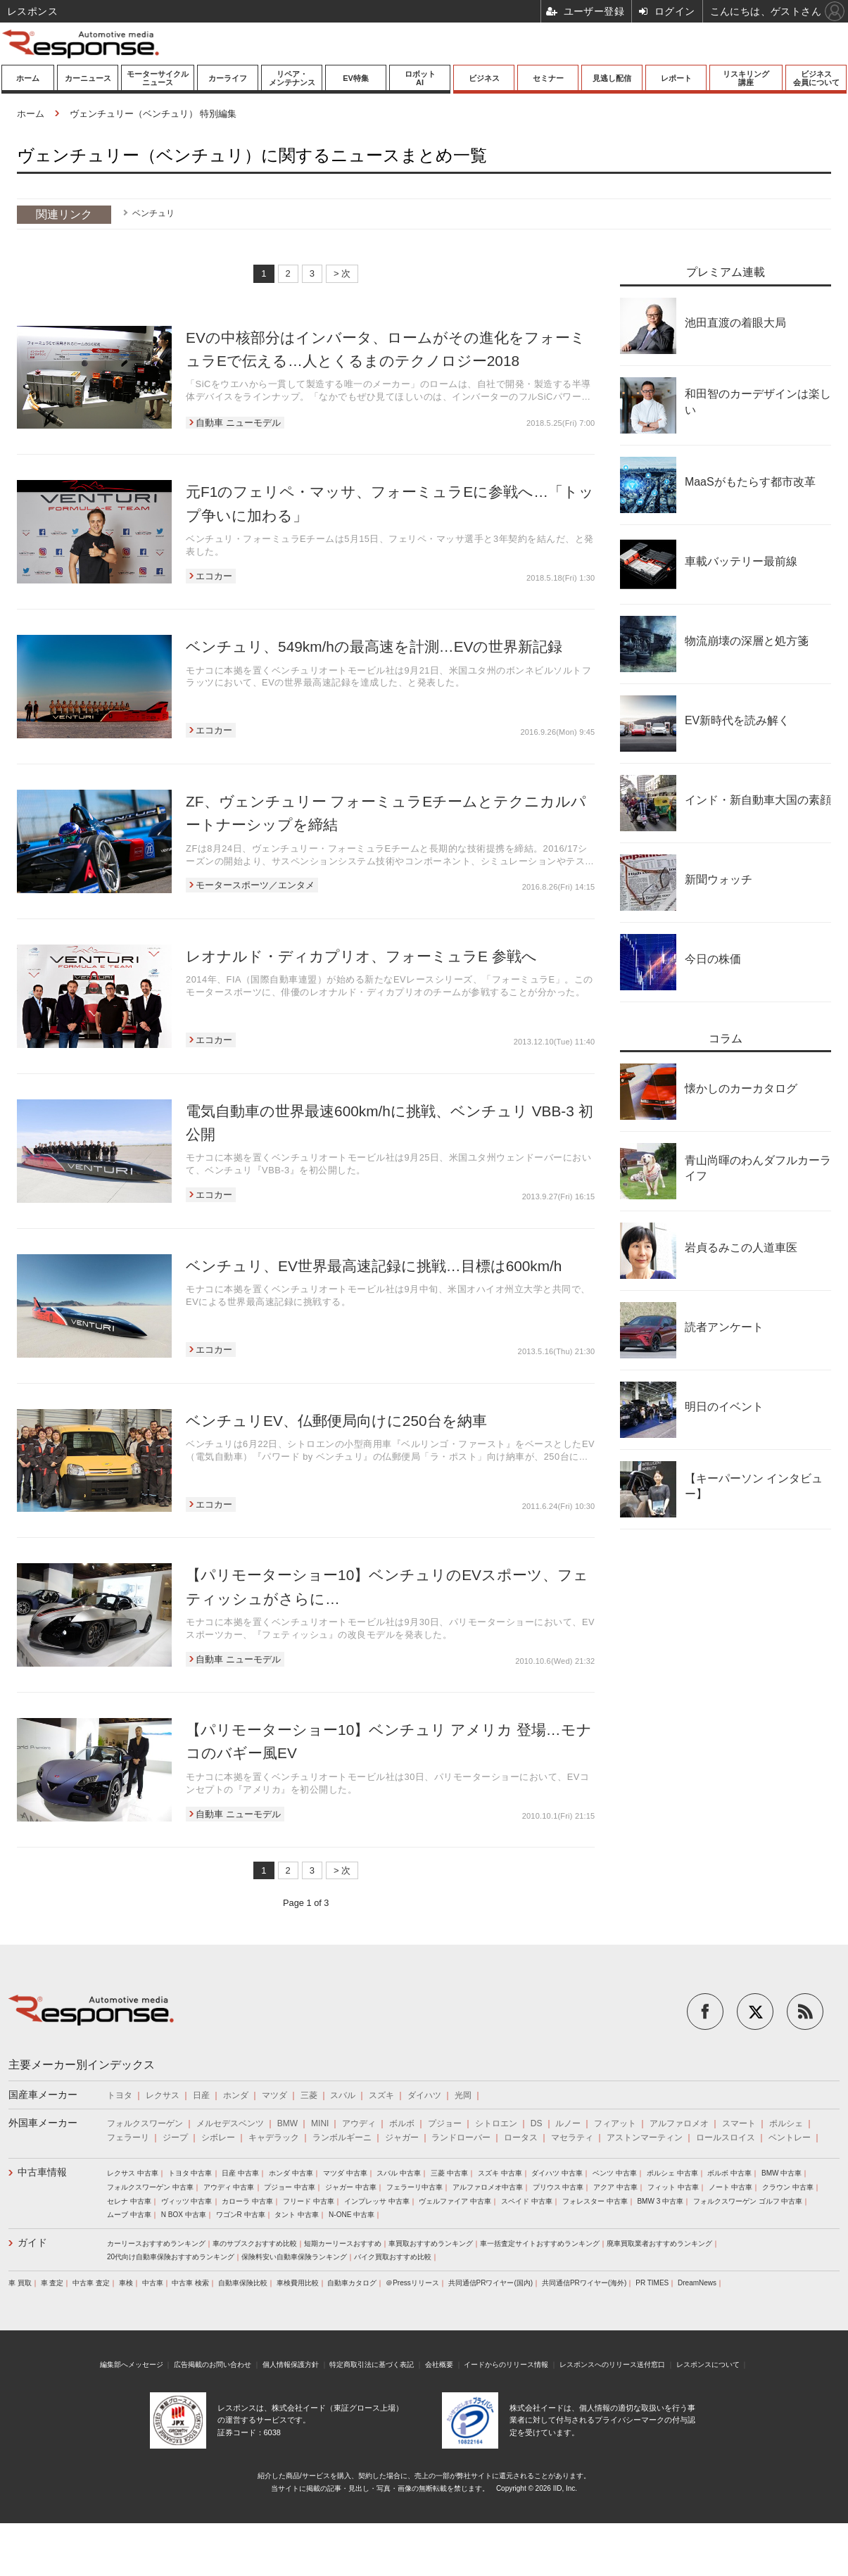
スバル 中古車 (398, 2173)
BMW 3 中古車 (660, 2201)
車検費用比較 (298, 2283)
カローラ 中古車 (247, 2201)
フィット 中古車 (673, 2187)
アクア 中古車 (615, 2187)
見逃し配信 (612, 78)
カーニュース (88, 78)
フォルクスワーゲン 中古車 (150, 2187)
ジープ (175, 2137)
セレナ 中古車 (129, 2201)
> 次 (342, 273)
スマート (739, 2123)
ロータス (521, 2137)
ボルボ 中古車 (729, 2173)
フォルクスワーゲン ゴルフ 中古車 (748, 2201)
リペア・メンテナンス (292, 78)
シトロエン (496, 2123)
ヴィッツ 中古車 (187, 2201)
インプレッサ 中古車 (377, 2201)
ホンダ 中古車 (291, 2173)
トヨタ (119, 2095)
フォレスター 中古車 (595, 2201)
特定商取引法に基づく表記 (371, 2364)
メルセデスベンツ (230, 2123)
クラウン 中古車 (788, 2187)
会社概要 (439, 2364)
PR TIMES (652, 2283)
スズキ (381, 2095)
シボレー (218, 2137)
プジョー (445, 2123)
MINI (320, 2123)
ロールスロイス (725, 2137)
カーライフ (227, 78)
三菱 (308, 2095)
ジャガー (402, 2137)
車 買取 (20, 2283)
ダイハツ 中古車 (557, 2173)
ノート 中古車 (731, 2187)
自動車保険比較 (242, 2283)
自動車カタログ (351, 2283)
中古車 (152, 2283)
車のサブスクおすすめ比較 (255, 2243)
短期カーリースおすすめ (342, 2243)
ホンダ (235, 2095)
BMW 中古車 (781, 2173)
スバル (342, 2095)
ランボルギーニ (342, 2137)
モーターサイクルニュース (158, 78)
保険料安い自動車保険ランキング (294, 2257)
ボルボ (401, 2123)
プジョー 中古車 (289, 2187)
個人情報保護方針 (290, 2364)
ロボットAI (420, 78)
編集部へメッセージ (131, 2364)
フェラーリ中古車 (414, 2187)
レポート (676, 78)
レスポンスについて (708, 2364)
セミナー (548, 78)
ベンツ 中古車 (615, 2173)
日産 (201, 2095)
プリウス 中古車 (558, 2187)
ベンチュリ (153, 213)
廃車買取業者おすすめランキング (659, 2243)
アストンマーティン (645, 2137)
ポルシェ (786, 2123)
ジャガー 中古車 (350, 2187)
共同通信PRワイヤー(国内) (490, 2283)
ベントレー (789, 2137)
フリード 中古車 (308, 2201)
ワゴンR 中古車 (240, 2214)
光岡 (463, 2095)
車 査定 (52, 2283)
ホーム (27, 78)
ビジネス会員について (816, 78)
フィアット (615, 2123)
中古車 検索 (190, 2283)
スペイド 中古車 (526, 2201)
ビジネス (484, 78)
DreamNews (697, 2283)
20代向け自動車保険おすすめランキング (170, 2257)
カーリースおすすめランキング (156, 2243)
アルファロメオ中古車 (488, 2187)
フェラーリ (128, 2137)
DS (537, 2123)
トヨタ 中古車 (190, 2173)
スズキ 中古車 (500, 2173)
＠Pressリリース (412, 2283)
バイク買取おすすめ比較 (392, 2257)
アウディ (359, 2123)
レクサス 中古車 (132, 2173)
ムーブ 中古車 (129, 2214)
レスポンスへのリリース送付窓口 (612, 2364)
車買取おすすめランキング (430, 2243)
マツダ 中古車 (345, 2173)
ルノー (568, 2123)
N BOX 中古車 (183, 2214)
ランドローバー (461, 2137)
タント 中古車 (296, 2214)
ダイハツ (424, 2095)
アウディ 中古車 (229, 2187)
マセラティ (572, 2137)
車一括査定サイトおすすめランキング (540, 2243)
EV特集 (356, 78)
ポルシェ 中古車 (672, 2173)
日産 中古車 (240, 2173)
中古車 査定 (91, 2283)
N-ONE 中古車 (351, 2214)
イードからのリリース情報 (506, 2364)
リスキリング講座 (746, 78)
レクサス (162, 2095)
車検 (126, 2283)
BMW (287, 2123)
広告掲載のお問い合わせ (212, 2364)
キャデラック (273, 2137)
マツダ (274, 2095)
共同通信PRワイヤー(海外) (584, 2283)
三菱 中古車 (449, 2173)
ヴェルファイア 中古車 (455, 2201)
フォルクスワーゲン (145, 2123)
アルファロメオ (679, 2123)
